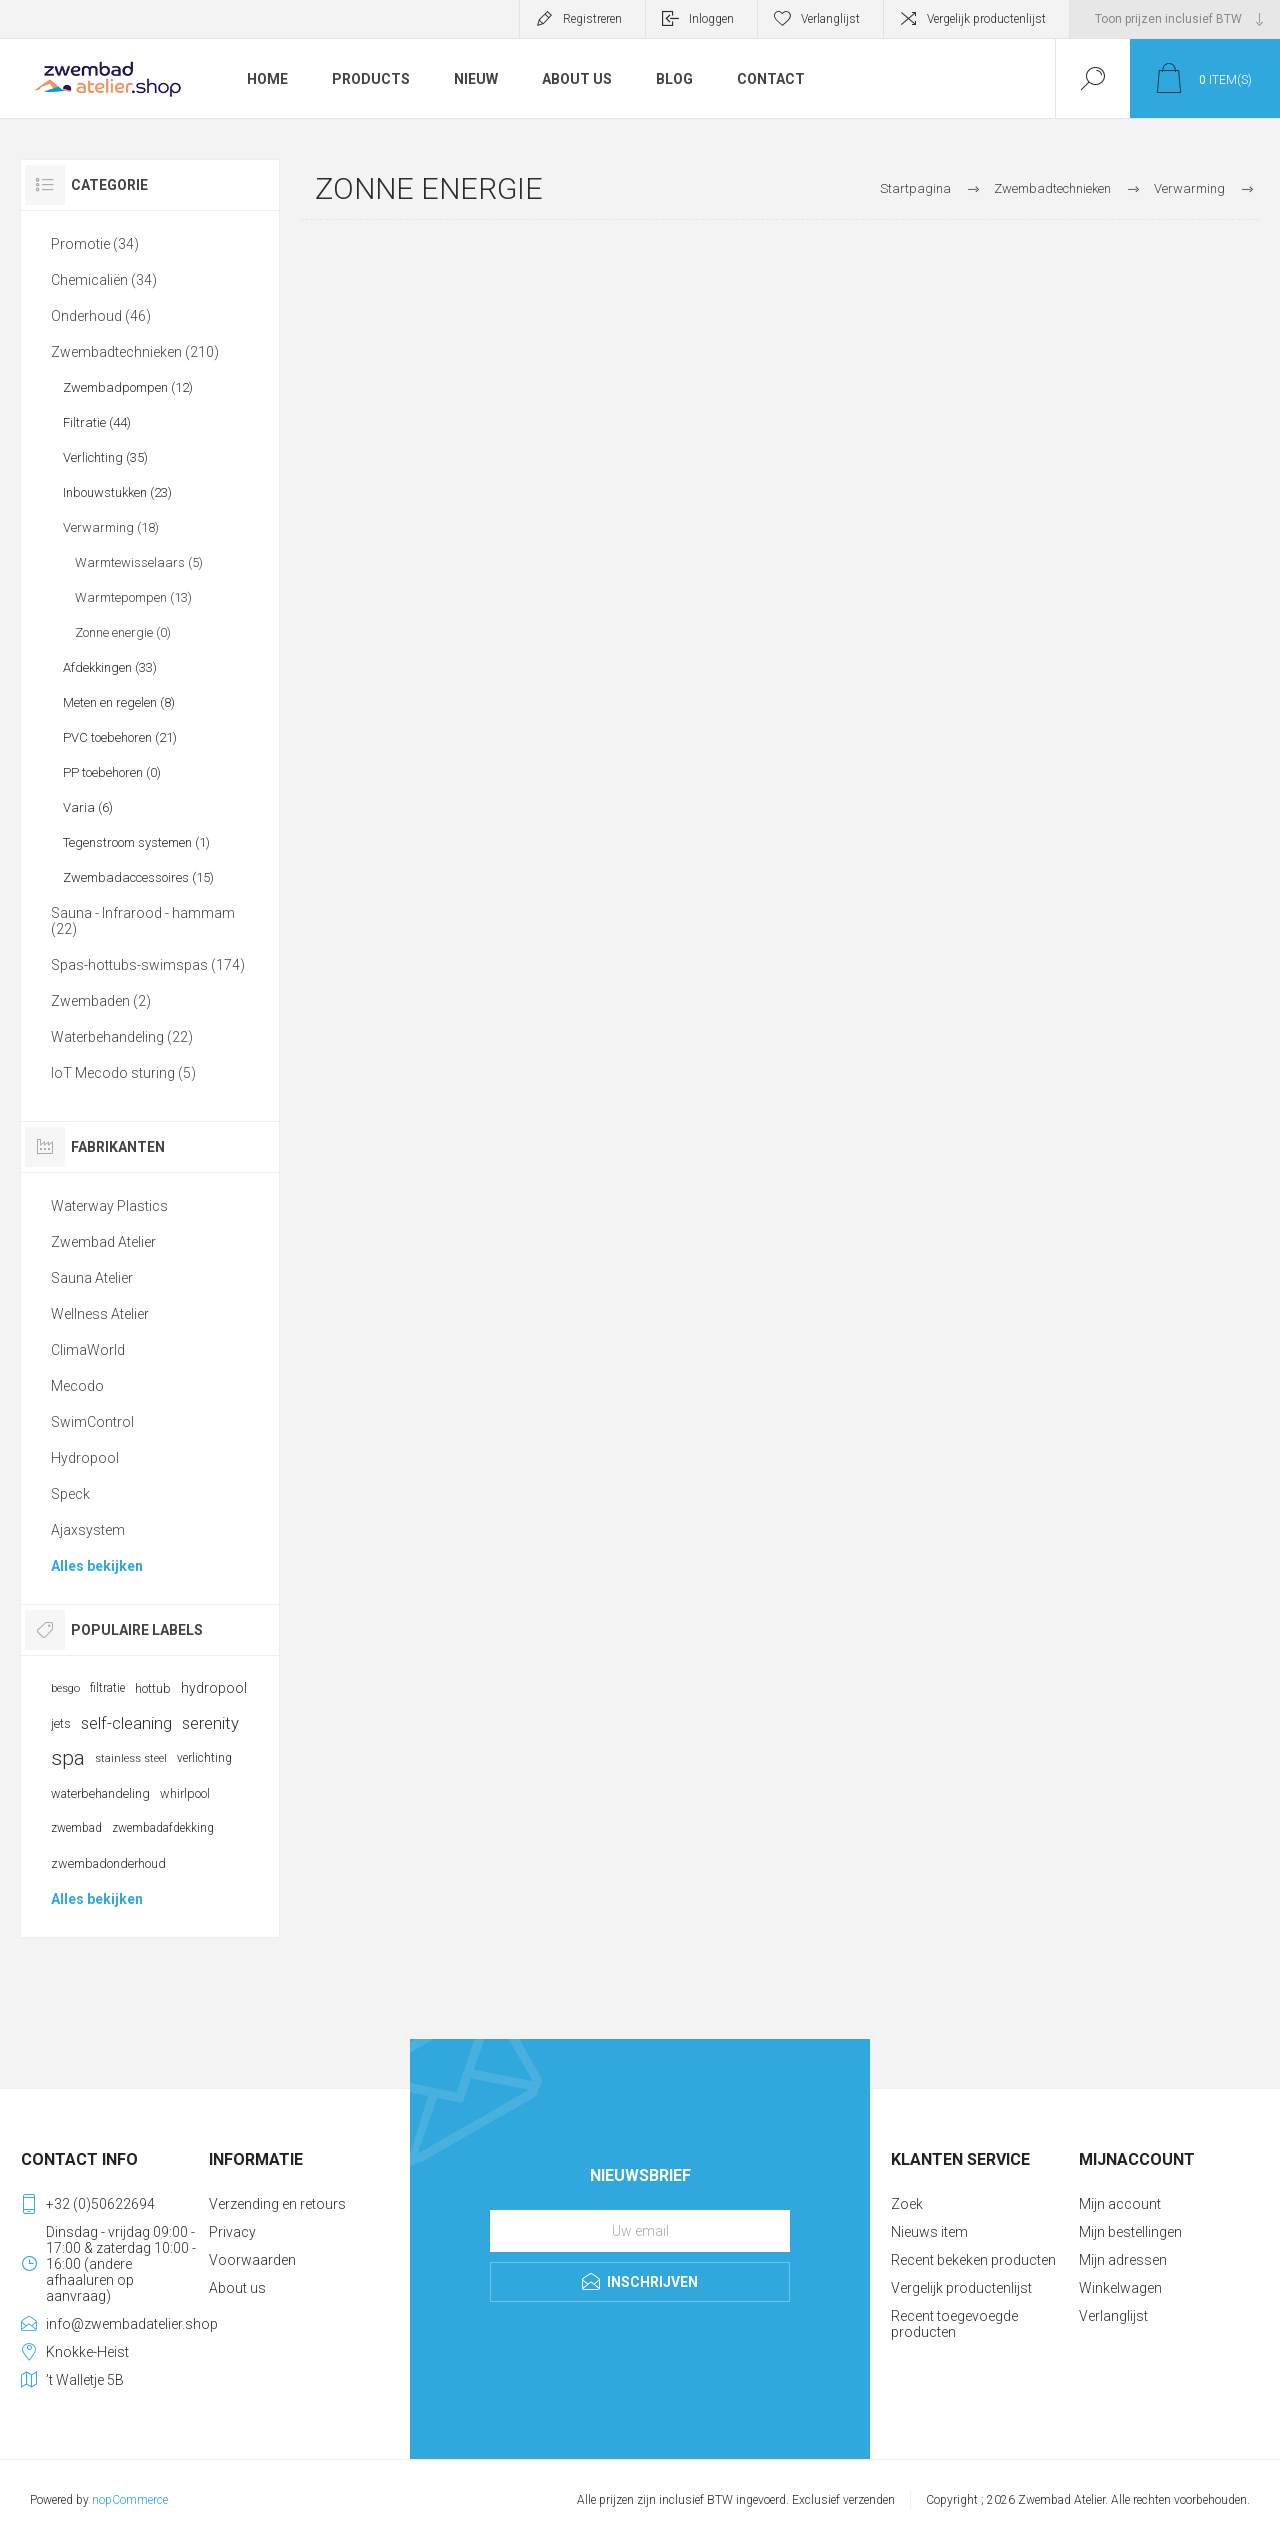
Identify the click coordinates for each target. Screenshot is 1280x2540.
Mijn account (1120, 2204)
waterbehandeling (100, 1793)
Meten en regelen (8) (119, 702)
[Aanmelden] (640, 2231)
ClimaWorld (88, 1350)
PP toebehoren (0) (112, 772)
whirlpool (185, 1793)
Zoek (907, 2204)
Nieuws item (929, 2232)
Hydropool (85, 1458)
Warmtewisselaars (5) (139, 562)
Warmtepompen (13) (133, 597)
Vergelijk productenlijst (986, 19)
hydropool (214, 1688)
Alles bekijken (97, 1566)
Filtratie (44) (97, 422)
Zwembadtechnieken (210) (135, 352)
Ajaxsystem (88, 1530)
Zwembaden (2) (101, 1001)
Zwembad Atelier (103, 1242)
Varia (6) (88, 807)
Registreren (592, 19)
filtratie (107, 1688)
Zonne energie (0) (123, 632)
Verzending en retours (277, 2204)
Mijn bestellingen (1130, 2232)
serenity (210, 1723)
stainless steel (131, 1758)
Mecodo (77, 1386)
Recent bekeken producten (973, 2260)
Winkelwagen (1120, 2288)
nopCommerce (130, 2500)
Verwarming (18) (111, 527)
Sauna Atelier (92, 1278)
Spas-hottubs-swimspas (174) (148, 965)
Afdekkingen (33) (110, 667)
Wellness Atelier (100, 1314)
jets (61, 1723)
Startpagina (915, 188)
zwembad (76, 1828)
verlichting (204, 1758)
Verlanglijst (1113, 2316)
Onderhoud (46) (101, 316)
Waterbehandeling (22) (122, 1037)
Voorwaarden (252, 2260)
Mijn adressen (1123, 2260)
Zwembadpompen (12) (128, 387)
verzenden (869, 2500)
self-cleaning (126, 1723)
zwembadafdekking (163, 1828)
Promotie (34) (95, 244)
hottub (153, 1688)
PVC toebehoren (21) (120, 737)
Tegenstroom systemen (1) (136, 842)
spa (68, 1758)
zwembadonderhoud (108, 1863)
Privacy (232, 2232)
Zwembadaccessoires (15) (138, 877)
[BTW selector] (1175, 19)
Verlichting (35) (105, 457)
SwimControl (92, 1422)
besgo (65, 1688)
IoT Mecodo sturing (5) (123, 1073)
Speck (70, 1494)
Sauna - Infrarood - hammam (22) (143, 921)
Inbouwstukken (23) (117, 492)
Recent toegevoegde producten (954, 2324)
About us (237, 2288)
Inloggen (711, 19)
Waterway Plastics (109, 1206)
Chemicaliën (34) (104, 280)
